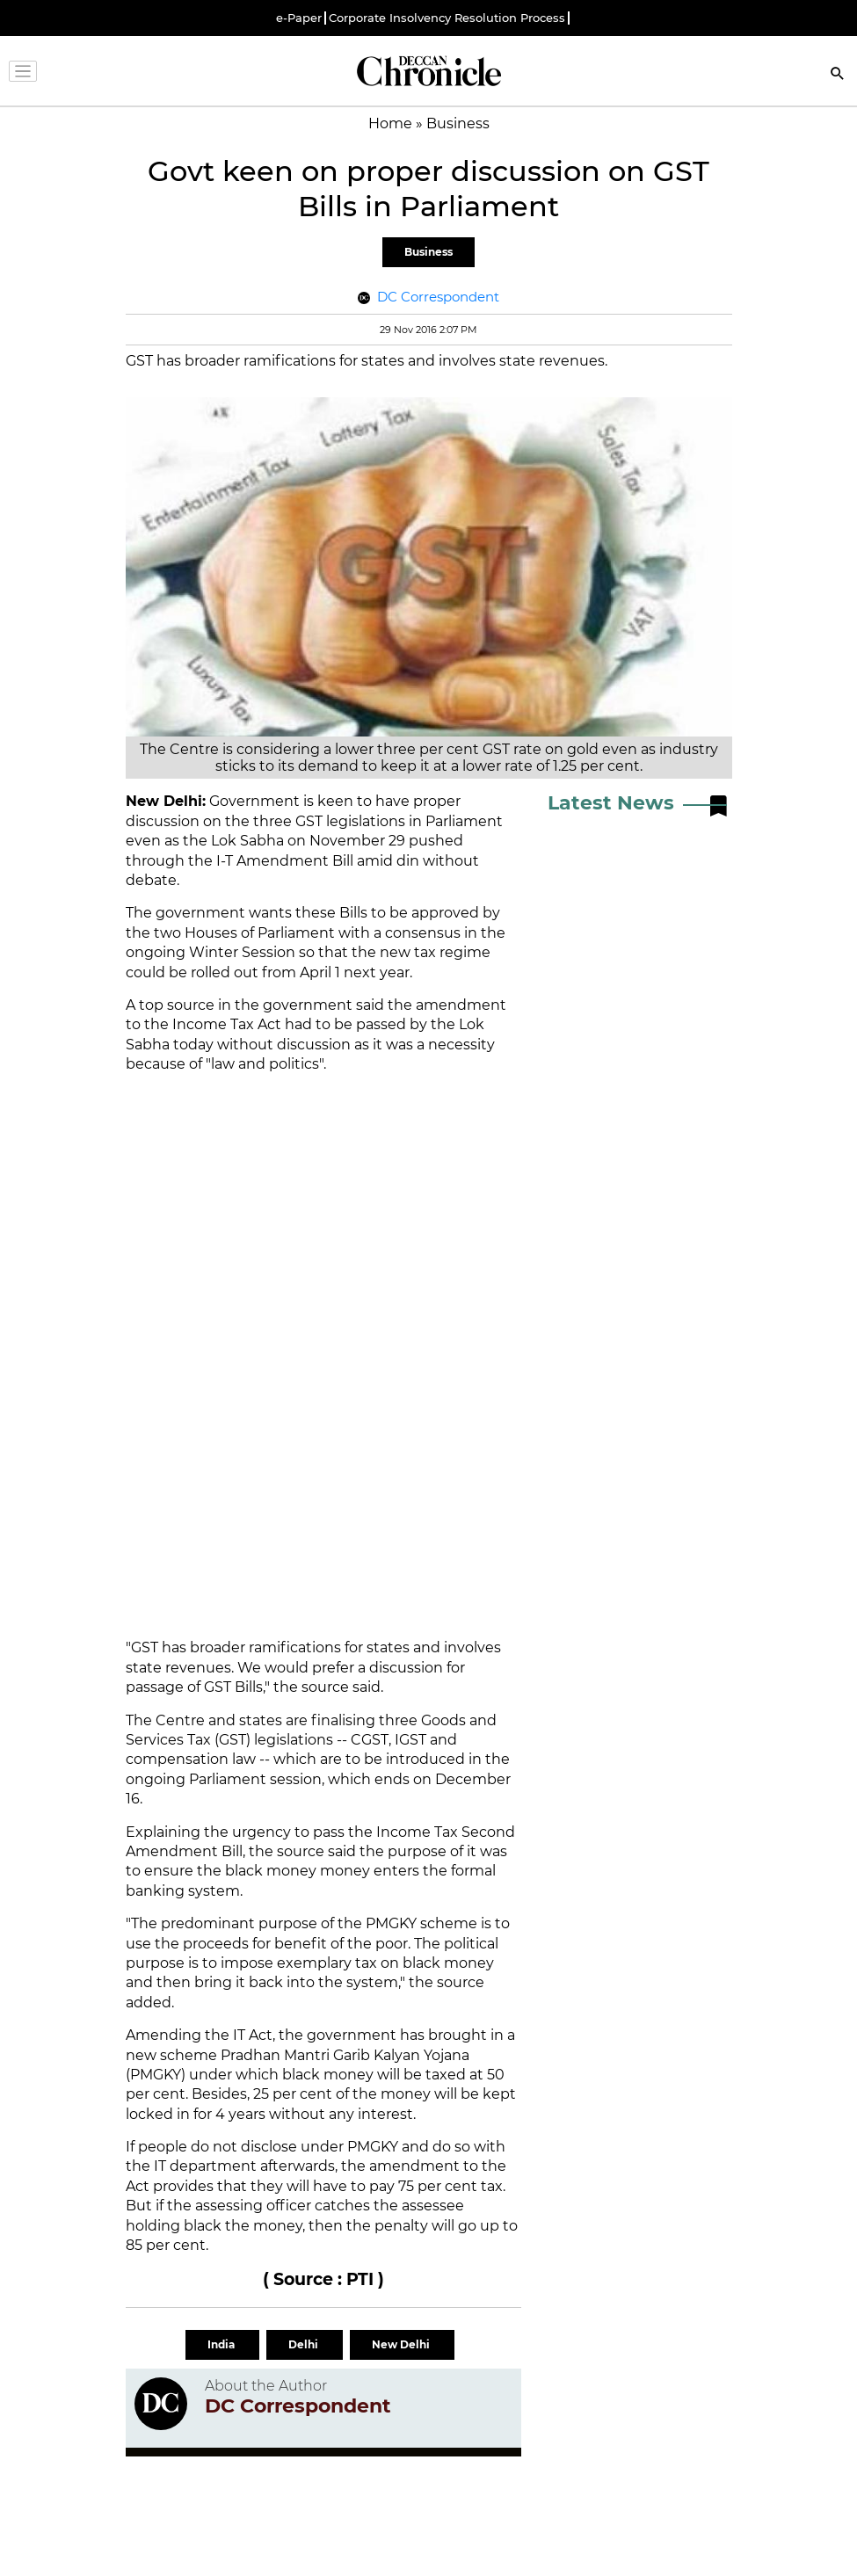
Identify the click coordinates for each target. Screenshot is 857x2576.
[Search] (837, 75)
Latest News (611, 803)
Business (428, 251)
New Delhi (402, 2344)
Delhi (304, 2344)
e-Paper (299, 18)
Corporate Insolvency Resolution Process (447, 18)
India (222, 2344)
